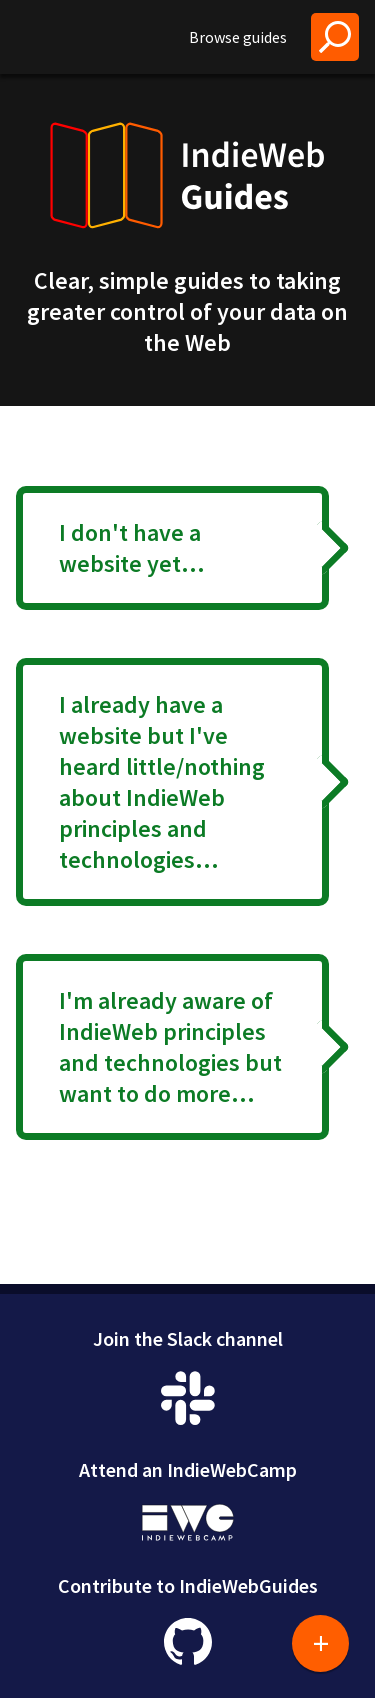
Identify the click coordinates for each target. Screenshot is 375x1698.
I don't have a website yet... (132, 548)
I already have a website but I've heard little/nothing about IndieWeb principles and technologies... (162, 782)
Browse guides (238, 37)
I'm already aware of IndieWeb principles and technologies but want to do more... (170, 1047)
